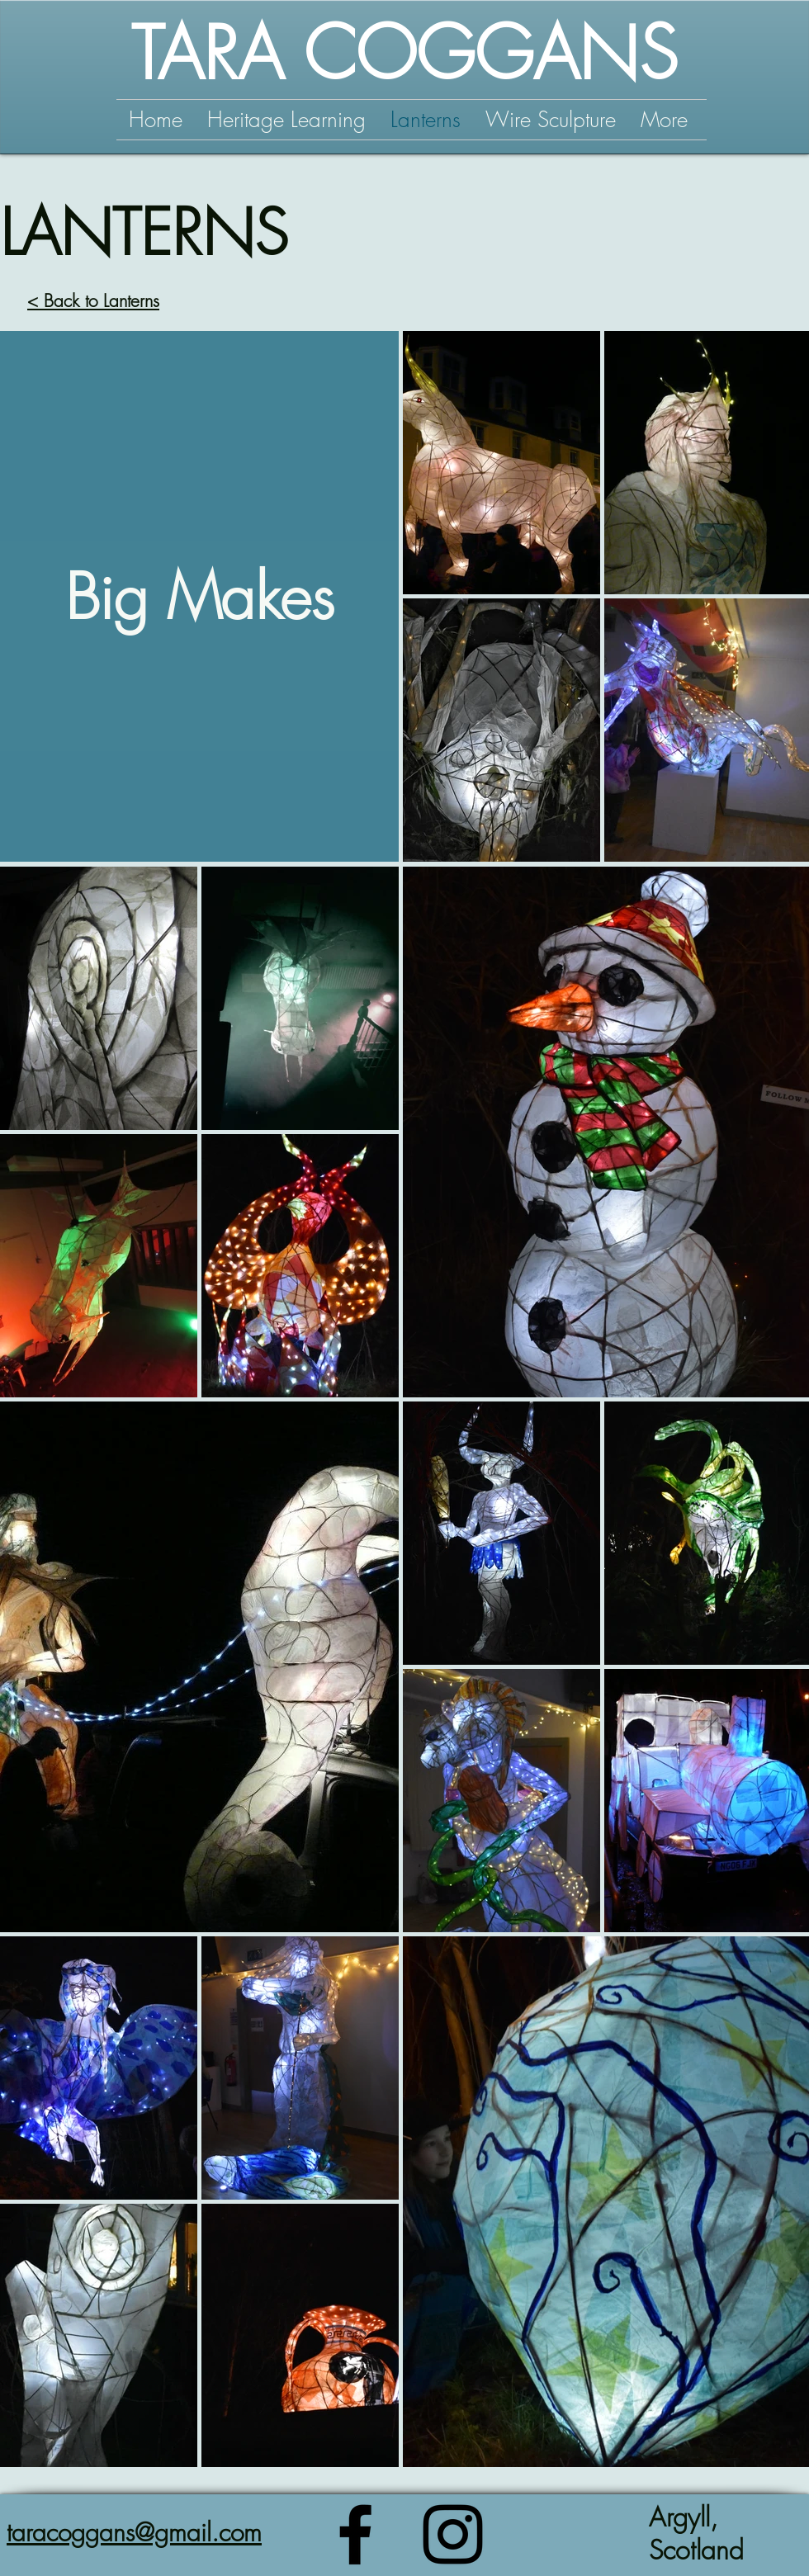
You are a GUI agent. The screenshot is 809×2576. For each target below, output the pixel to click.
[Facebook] (355, 2534)
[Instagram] (453, 2534)
